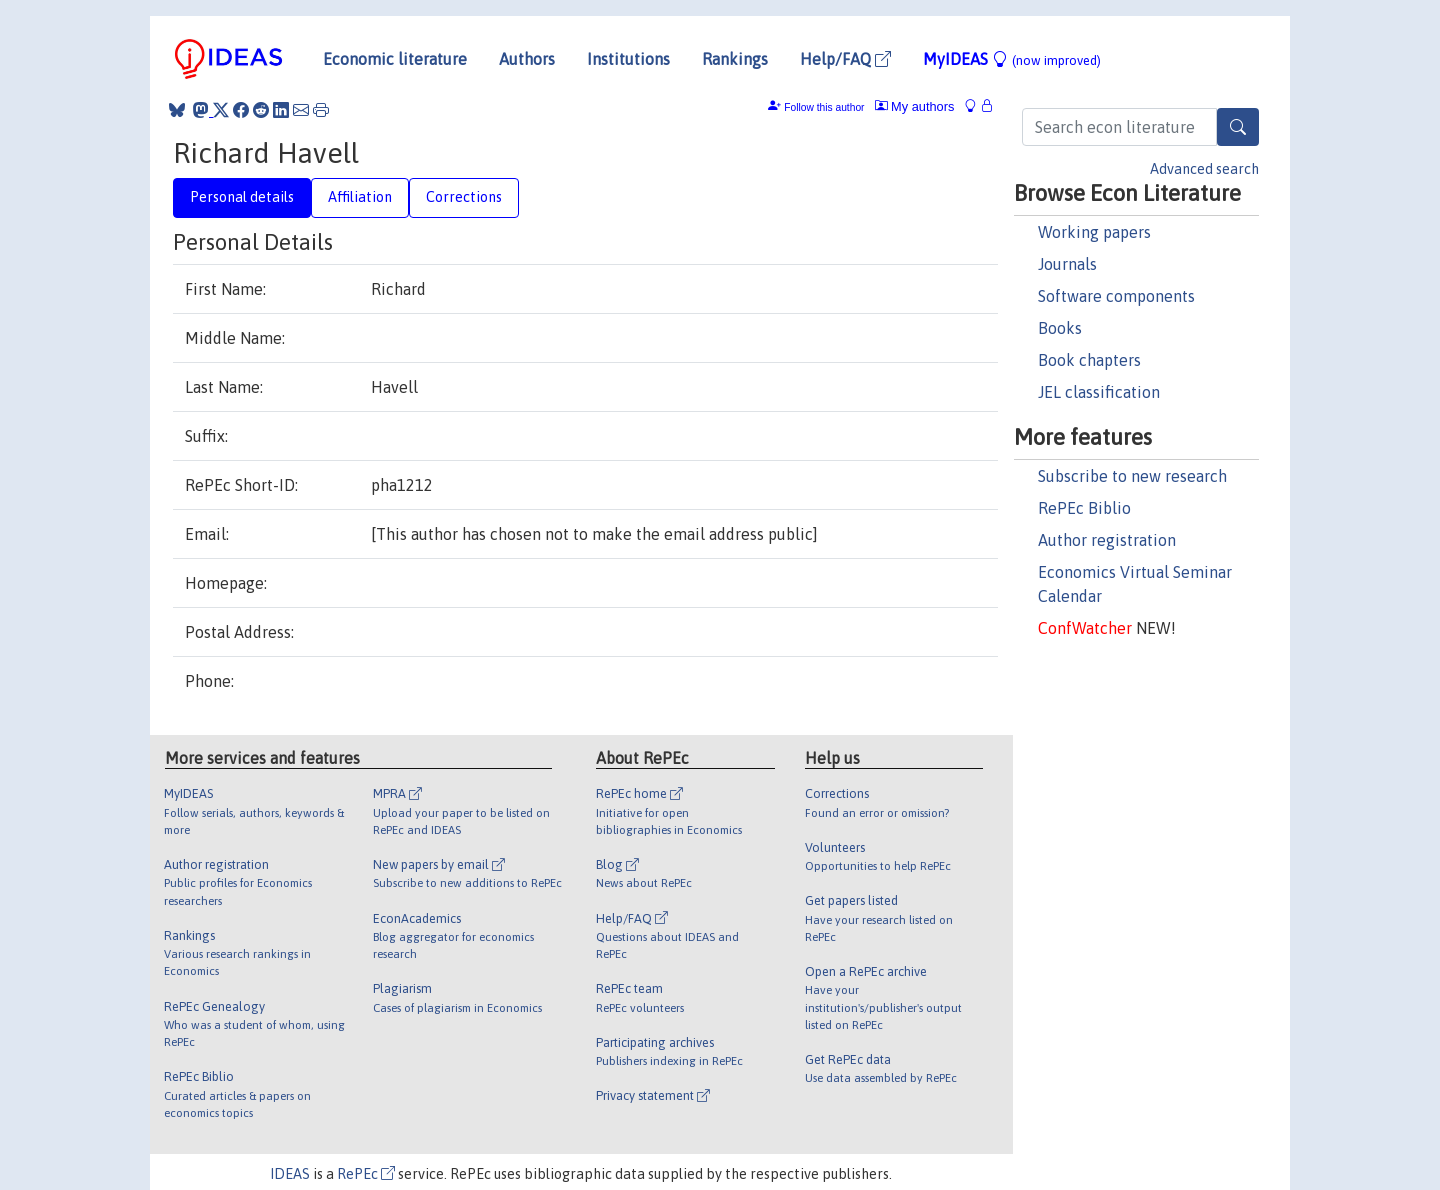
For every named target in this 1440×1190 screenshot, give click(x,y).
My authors (915, 106)
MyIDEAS (1012, 59)
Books (1060, 328)
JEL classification (1099, 392)
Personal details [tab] (242, 197)
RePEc (366, 1174)
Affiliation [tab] (360, 197)
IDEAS (290, 1174)
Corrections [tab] (464, 197)
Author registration (1107, 540)
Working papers (1094, 232)
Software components (1116, 296)
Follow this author (824, 107)
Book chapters (1089, 360)
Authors (527, 59)
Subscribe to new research (1132, 476)
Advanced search (1204, 169)
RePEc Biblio (1084, 508)
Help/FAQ (845, 59)
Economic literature (395, 59)
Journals (1067, 264)
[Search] (1238, 127)
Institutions (628, 59)
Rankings (735, 59)
